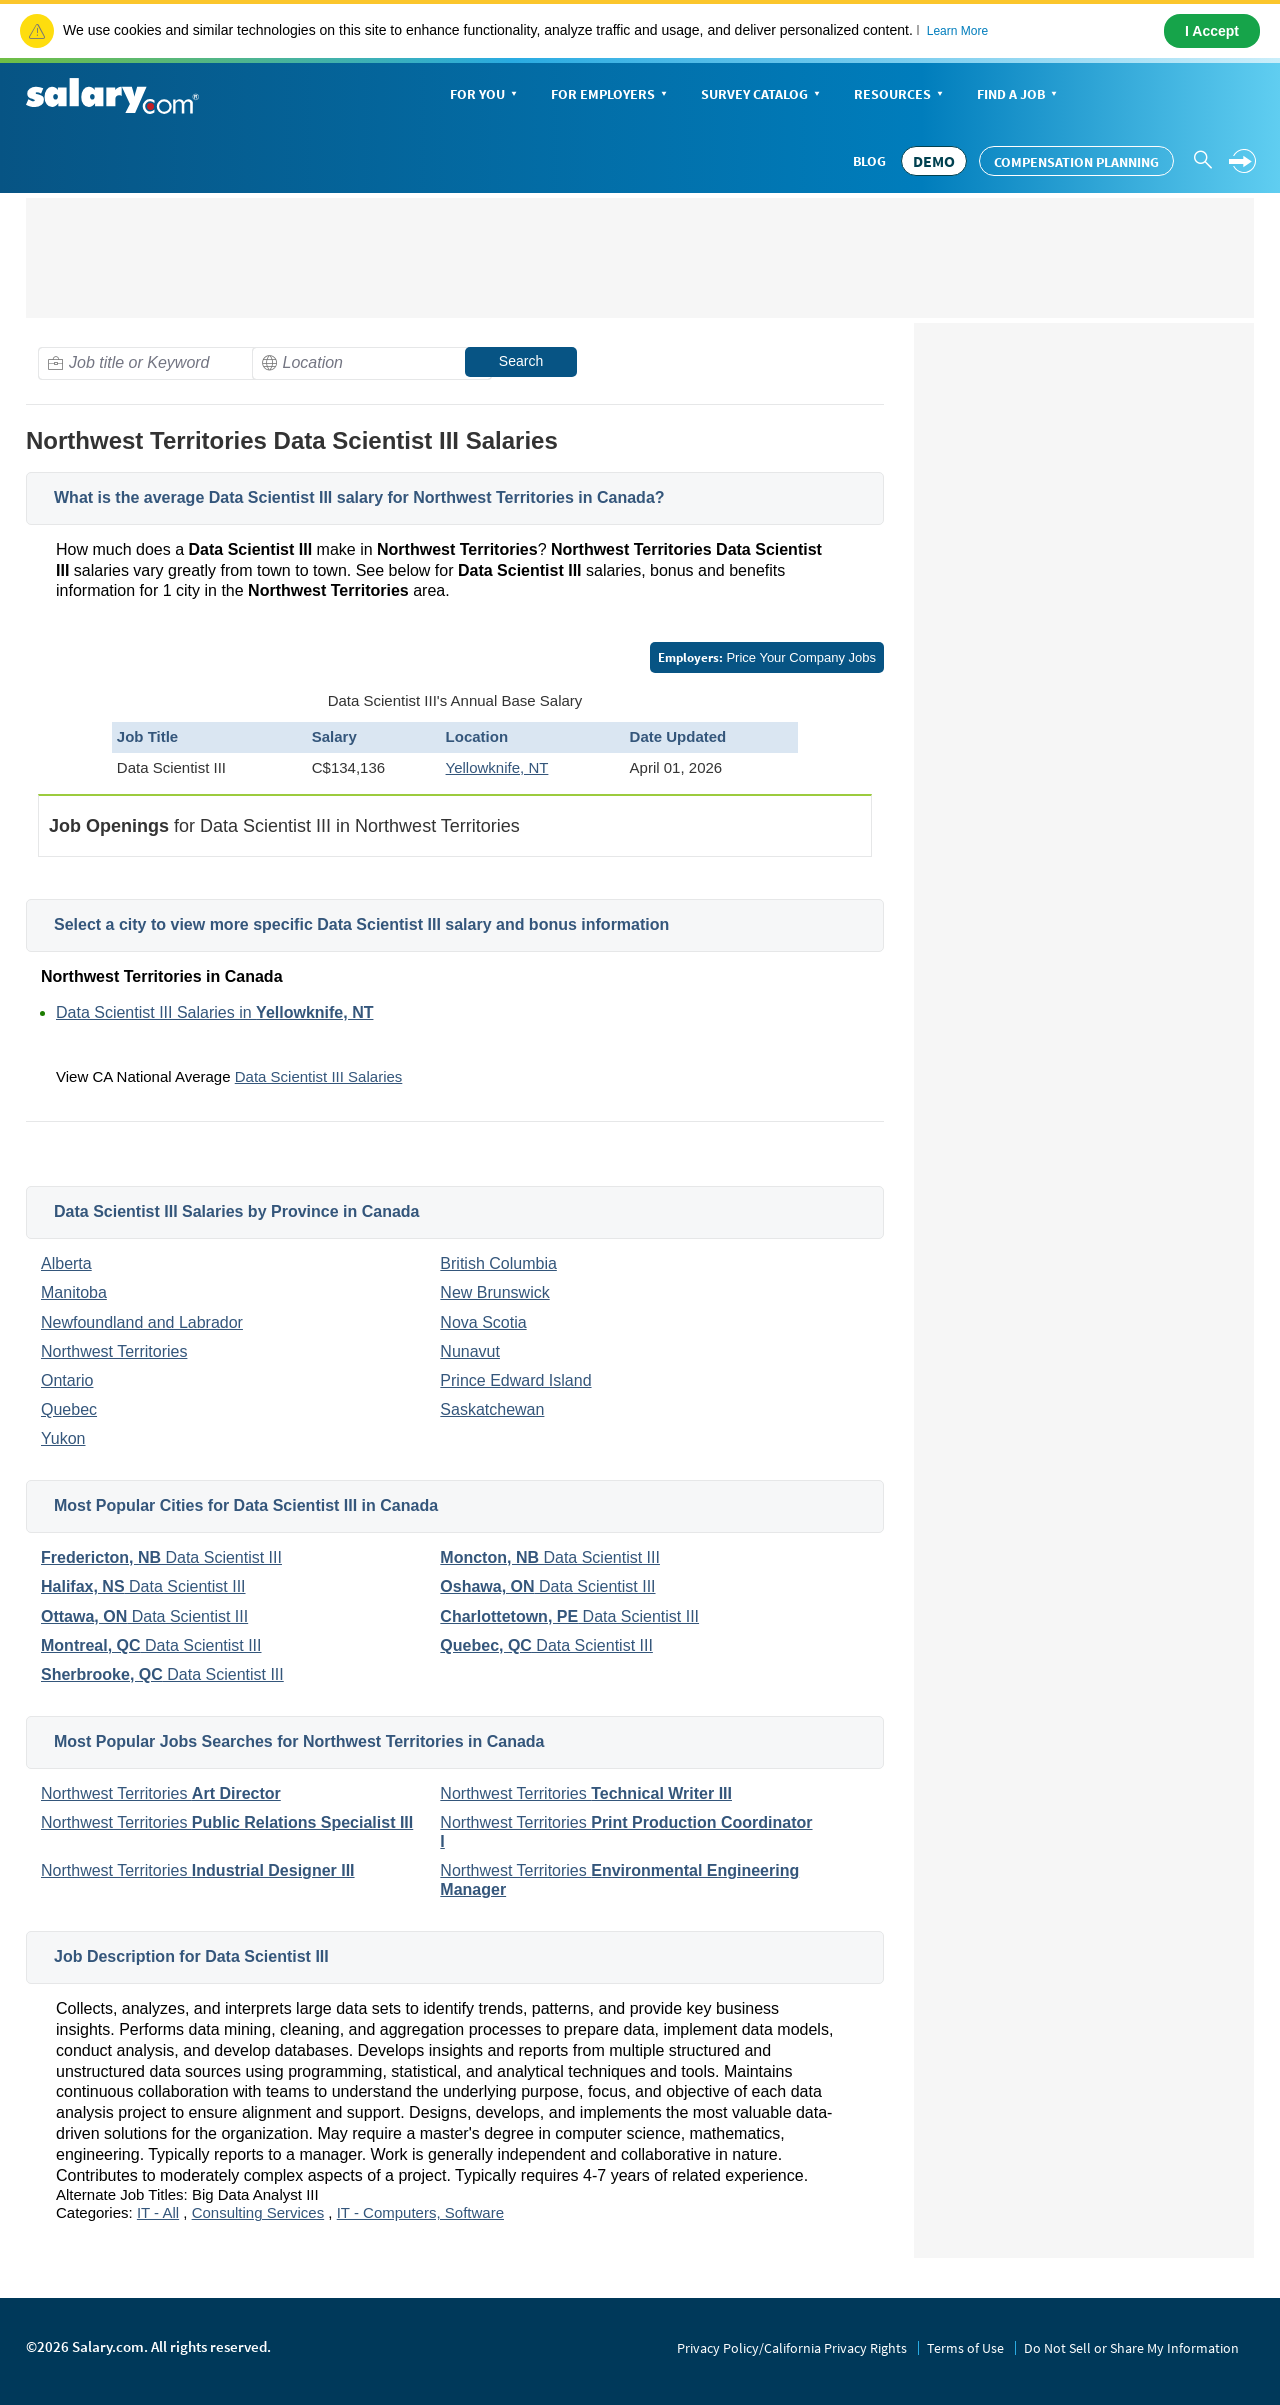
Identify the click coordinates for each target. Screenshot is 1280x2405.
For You (485, 95)
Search (521, 361)
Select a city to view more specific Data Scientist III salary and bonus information (361, 924)
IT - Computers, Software (420, 2212)
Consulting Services (258, 2212)
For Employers (611, 95)
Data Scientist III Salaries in (214, 1012)
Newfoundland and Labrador (142, 1322)
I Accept (1212, 31)
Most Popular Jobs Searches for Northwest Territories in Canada (299, 1741)
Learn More (957, 31)
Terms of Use (965, 2348)
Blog (869, 161)
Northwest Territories (114, 1351)
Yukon (63, 1438)
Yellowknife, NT (497, 767)
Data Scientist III (161, 1557)
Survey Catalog (762, 95)
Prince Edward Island (515, 1380)
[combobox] (158, 363)
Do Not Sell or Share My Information (1131, 2348)
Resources (900, 95)
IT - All (158, 2212)
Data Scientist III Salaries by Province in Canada (236, 1211)
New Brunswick (494, 1292)
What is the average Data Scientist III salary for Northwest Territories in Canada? (359, 497)
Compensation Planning (1076, 162)
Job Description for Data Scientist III (191, 1956)
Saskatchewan (492, 1409)
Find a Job (1019, 95)
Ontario (67, 1380)
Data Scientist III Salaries (319, 1076)
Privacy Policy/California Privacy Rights (792, 2348)
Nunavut (470, 1351)
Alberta (66, 1263)
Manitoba (74, 1292)
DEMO (934, 161)
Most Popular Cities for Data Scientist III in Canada (246, 1505)
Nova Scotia (483, 1322)
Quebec (69, 1409)
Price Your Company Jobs (767, 657)
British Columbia (498, 1263)
